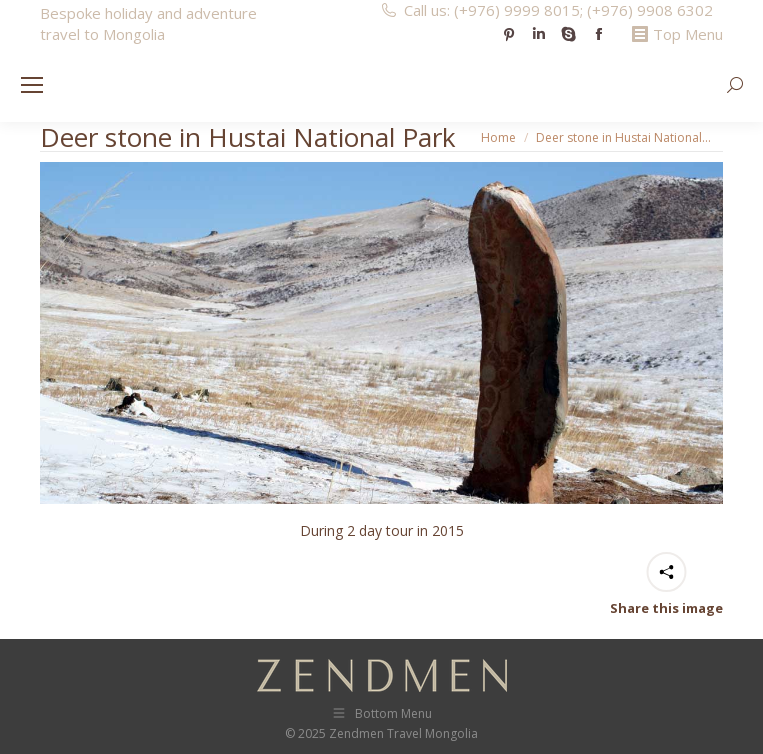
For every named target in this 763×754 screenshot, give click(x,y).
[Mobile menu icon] (32, 85)
